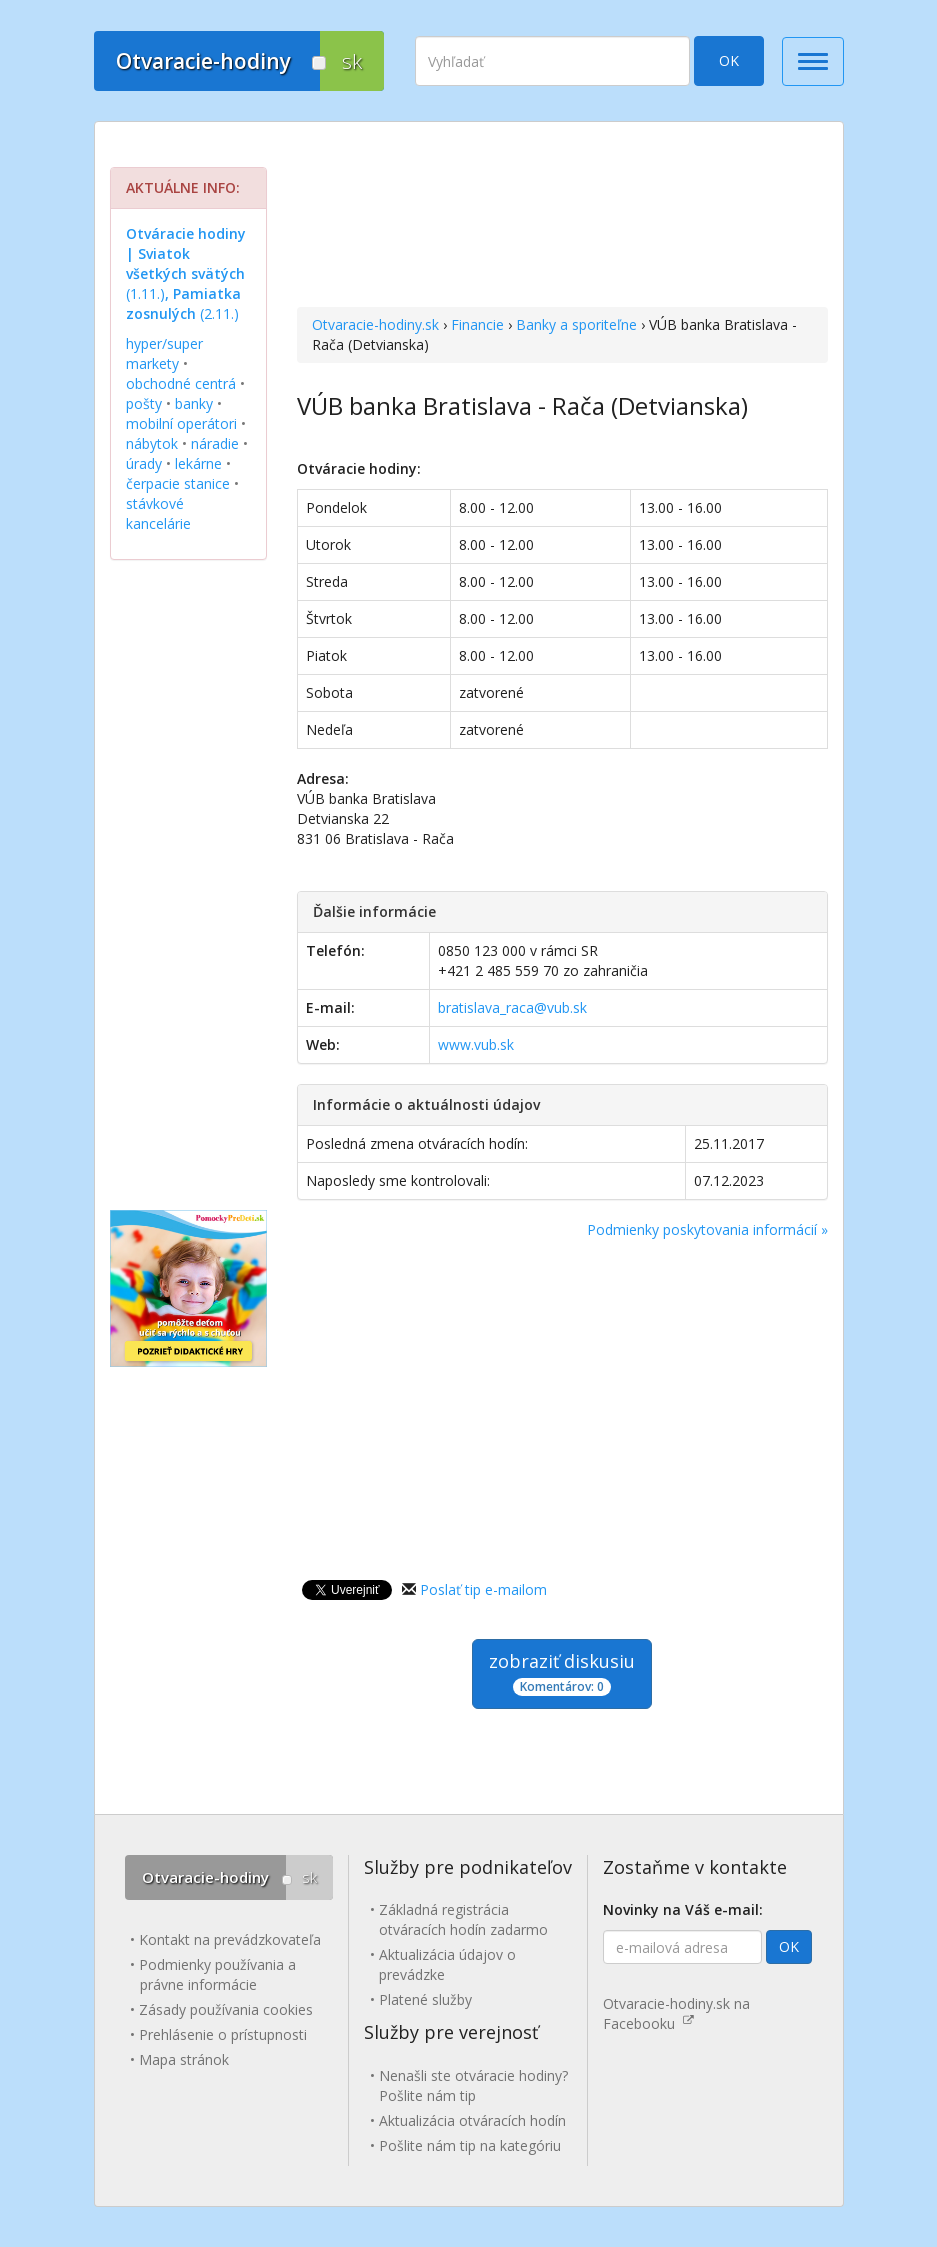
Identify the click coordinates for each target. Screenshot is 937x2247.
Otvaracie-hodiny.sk (375, 324)
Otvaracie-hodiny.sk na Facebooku (676, 2013)
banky (194, 403)
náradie (215, 443)
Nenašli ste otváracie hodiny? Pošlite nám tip (473, 2085)
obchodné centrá (181, 383)
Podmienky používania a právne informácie (217, 1974)
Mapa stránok (184, 2059)
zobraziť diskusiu (562, 1672)
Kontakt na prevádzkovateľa (230, 1939)
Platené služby (425, 1999)
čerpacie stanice (178, 483)
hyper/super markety (164, 353)
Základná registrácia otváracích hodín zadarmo (463, 1919)
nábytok (152, 443)
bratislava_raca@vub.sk (512, 1007)
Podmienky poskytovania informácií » (707, 1229)
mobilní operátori (181, 423)
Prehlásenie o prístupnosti (223, 2034)
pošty (144, 403)
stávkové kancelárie (158, 513)
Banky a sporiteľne (576, 324)
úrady (144, 463)
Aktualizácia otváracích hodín (472, 2120)
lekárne (198, 463)
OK (729, 60)
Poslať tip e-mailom (483, 1589)
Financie (477, 324)
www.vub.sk (476, 1044)
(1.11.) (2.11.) (186, 273)
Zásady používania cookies (226, 2009)
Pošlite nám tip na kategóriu (470, 2145)
